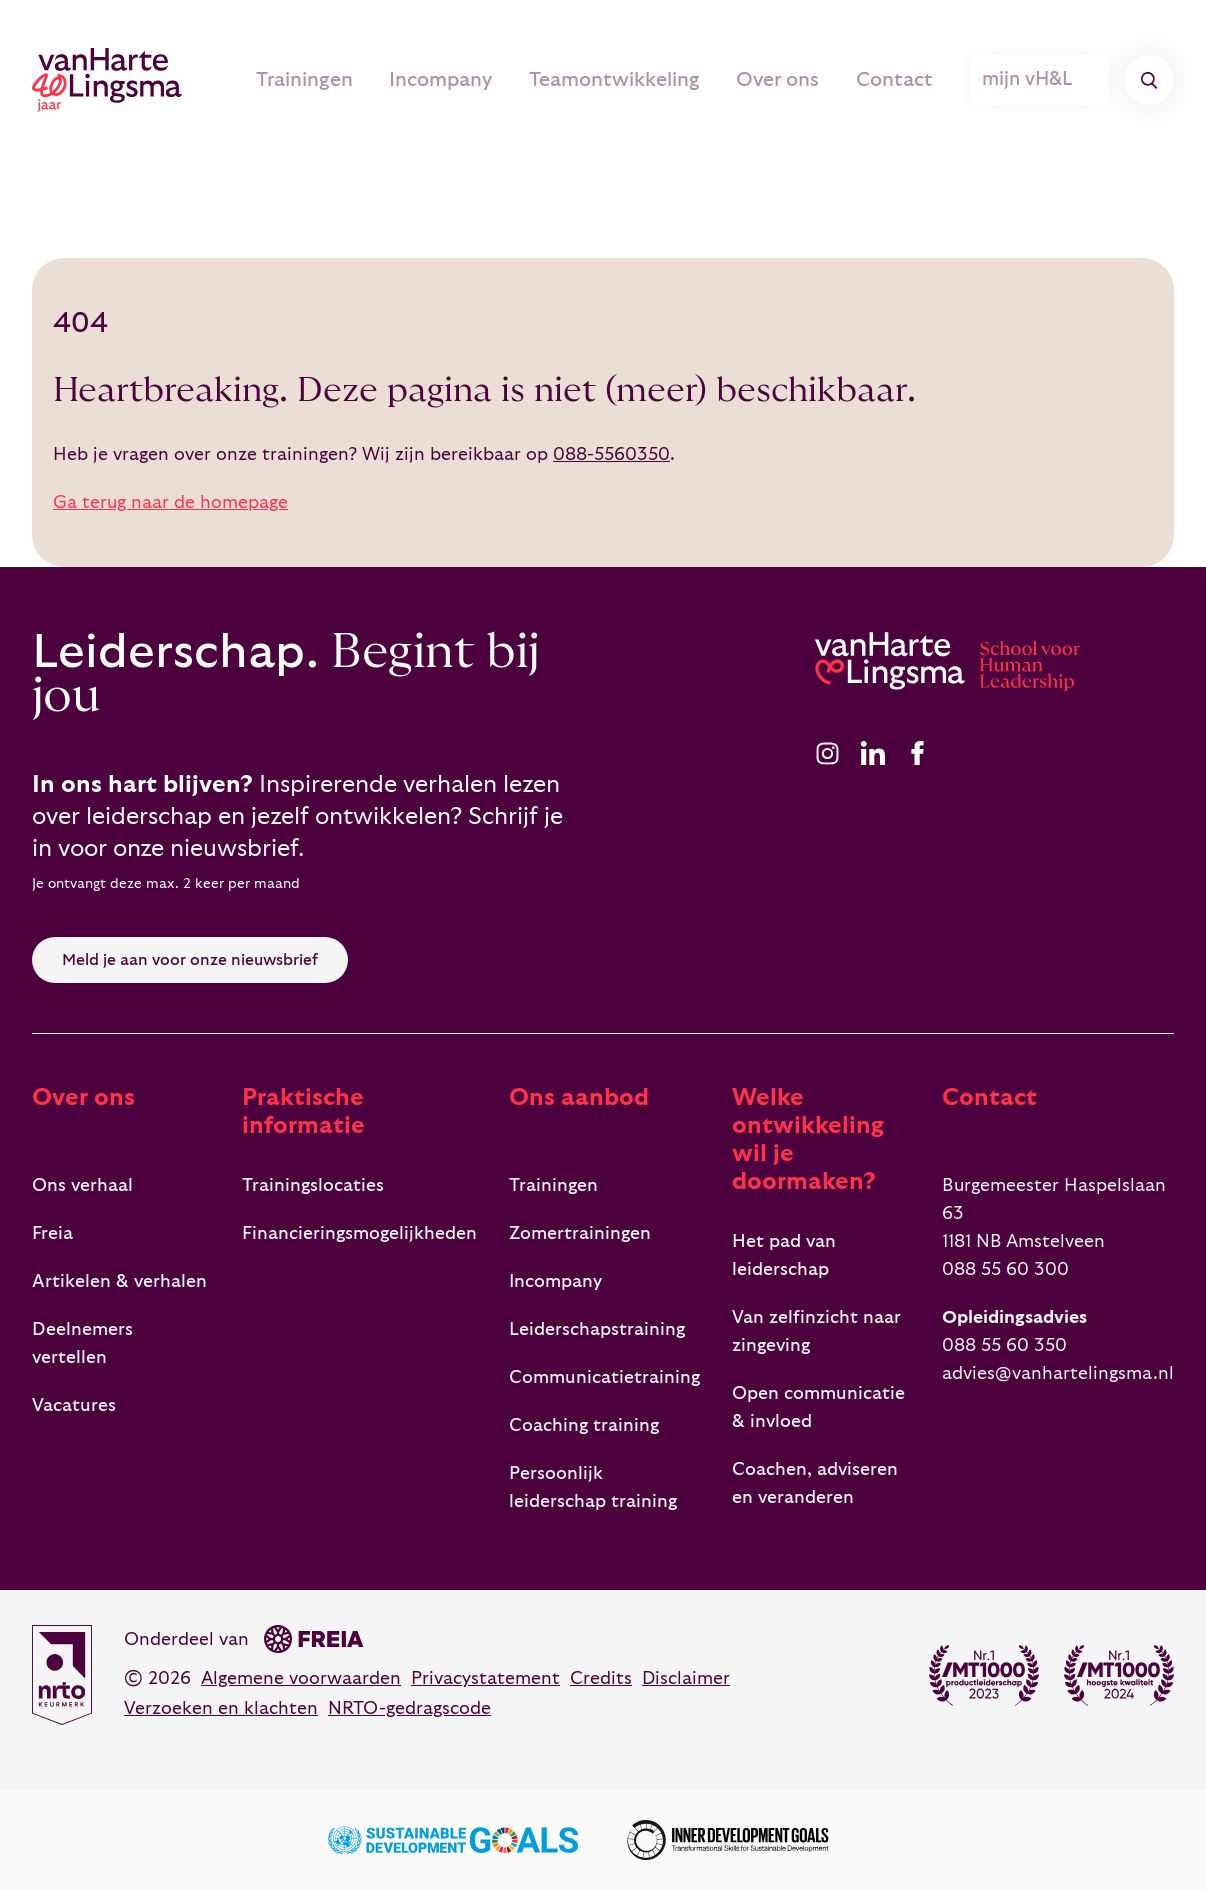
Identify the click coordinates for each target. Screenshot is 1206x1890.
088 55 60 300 (1005, 1269)
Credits (601, 1678)
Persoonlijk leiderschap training (593, 1487)
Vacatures (74, 1405)
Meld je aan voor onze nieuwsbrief (190, 960)
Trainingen (350, 80)
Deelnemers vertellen (82, 1343)
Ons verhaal (82, 1185)
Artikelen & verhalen (119, 1281)
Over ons (796, 80)
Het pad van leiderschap (784, 1255)
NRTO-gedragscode (409, 1708)
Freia (52, 1233)
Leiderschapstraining (597, 1329)
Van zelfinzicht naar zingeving (816, 1331)
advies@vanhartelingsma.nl (1058, 1373)
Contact (904, 80)
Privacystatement (485, 1678)
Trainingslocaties (313, 1185)
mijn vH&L (1041, 80)
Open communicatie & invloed (818, 1407)
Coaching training (584, 1425)
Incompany (479, 80)
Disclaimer (686, 1678)
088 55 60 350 (1004, 1345)
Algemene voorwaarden (301, 1678)
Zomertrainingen (580, 1233)
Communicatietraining (604, 1377)
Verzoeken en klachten (221, 1708)
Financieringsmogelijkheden (359, 1233)
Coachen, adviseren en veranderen (815, 1483)
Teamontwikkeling (642, 80)
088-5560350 (611, 454)
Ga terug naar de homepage (170, 502)
